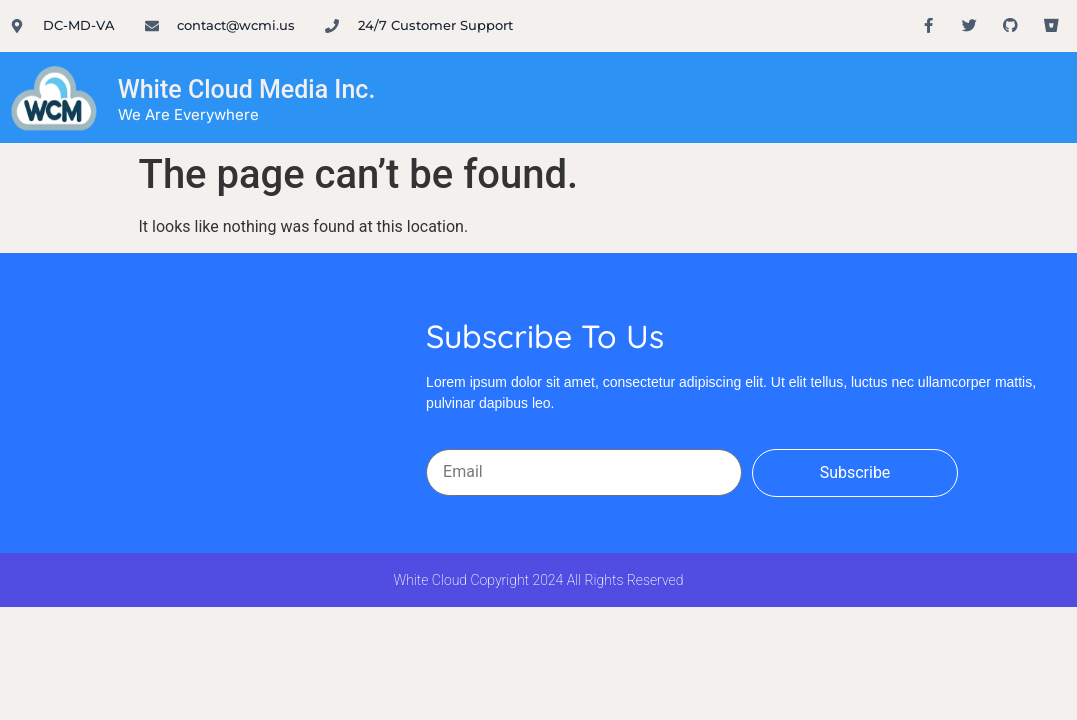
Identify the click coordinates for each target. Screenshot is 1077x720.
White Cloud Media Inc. (247, 89)
